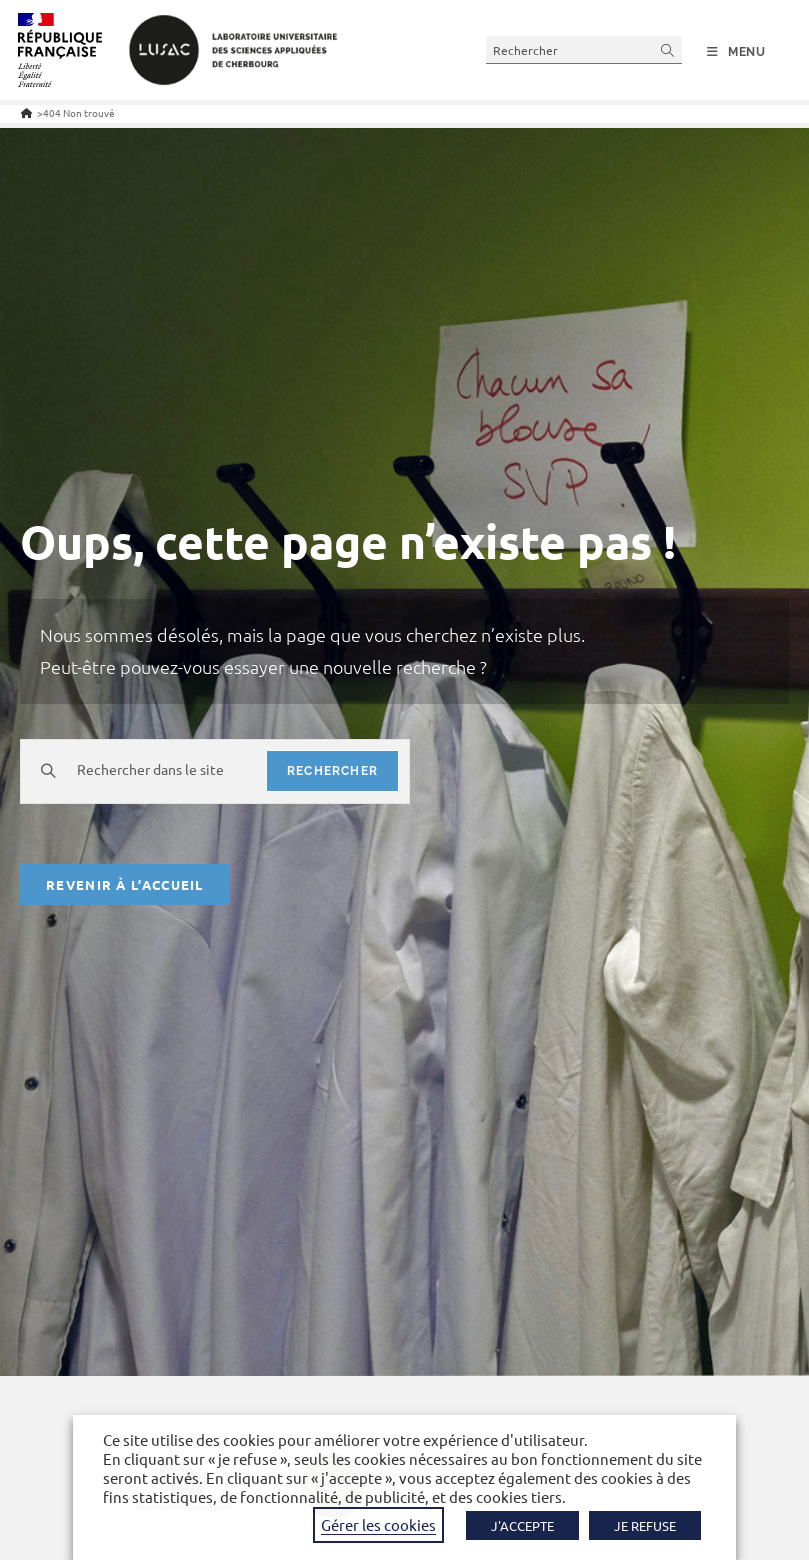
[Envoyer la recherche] (668, 49)
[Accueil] (26, 112)
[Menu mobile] (736, 52)
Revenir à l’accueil (125, 884)
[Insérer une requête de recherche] (584, 49)
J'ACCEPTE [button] (522, 1525)
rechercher (332, 771)
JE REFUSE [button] (645, 1525)
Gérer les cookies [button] (378, 1524)
